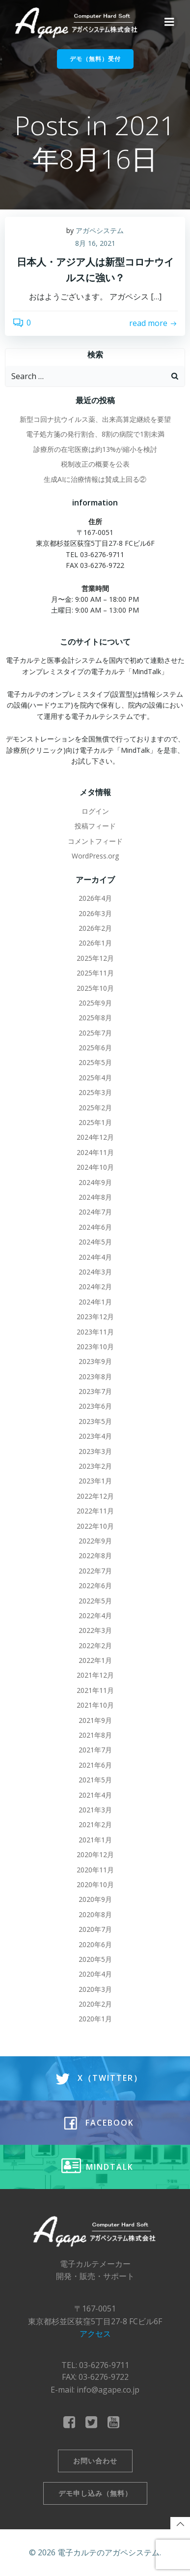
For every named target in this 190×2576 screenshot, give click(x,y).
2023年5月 (95, 1421)
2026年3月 (95, 913)
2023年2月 (95, 1466)
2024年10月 (95, 1167)
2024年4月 (95, 1257)
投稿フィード (95, 825)
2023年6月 (95, 1406)
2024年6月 (95, 1227)
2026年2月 (95, 928)
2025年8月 (95, 1017)
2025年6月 (95, 1047)
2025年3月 (95, 1092)
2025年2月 (95, 1107)
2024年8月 (95, 1197)
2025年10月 (95, 988)
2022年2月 (95, 1645)
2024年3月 (95, 1271)
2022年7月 (95, 1570)
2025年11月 (95, 972)
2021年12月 (95, 1675)
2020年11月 (95, 1869)
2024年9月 (95, 1182)
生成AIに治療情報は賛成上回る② (95, 479)
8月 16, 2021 (95, 243)
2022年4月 (95, 1615)
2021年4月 (95, 1795)
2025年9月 (95, 1002)
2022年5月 (95, 1600)
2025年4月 (95, 1077)
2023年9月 (95, 1361)
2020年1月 (95, 2018)
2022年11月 (95, 1510)
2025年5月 (95, 1062)
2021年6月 (95, 1765)
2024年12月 (95, 1137)
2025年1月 (95, 1122)
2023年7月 (95, 1391)
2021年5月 (95, 1779)
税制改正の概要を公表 (95, 464)
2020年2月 (95, 2004)
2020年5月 (95, 1959)
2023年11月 (95, 1331)
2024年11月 (95, 1152)
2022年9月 (95, 1540)
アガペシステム (100, 230)
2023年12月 (95, 1316)
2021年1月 (95, 1839)
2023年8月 (95, 1376)
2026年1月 (95, 942)
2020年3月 (95, 1989)
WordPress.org (95, 855)
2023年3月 (95, 1451)
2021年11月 (95, 1690)
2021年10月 (95, 1705)
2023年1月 (95, 1480)
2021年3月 (95, 1809)
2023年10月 (95, 1346)
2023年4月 (95, 1436)
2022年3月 (95, 1630)
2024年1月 (95, 1301)
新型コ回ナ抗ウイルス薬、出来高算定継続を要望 (95, 419)
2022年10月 (95, 1526)
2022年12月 (95, 1496)
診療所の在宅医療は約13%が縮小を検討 (95, 449)
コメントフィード (95, 841)
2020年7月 (95, 1929)
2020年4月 (95, 1974)
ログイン (95, 811)
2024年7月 (95, 1211)
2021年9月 (95, 1720)
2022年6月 (95, 1585)
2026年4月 (95, 898)
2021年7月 (95, 1749)
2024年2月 (95, 1286)
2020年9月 (95, 1899)
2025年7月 (95, 1032)
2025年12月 (95, 958)
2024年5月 (95, 1241)
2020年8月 (95, 1914)
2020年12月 (95, 1854)
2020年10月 (95, 1884)
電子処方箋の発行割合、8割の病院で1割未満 (95, 434)
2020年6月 (95, 1944)
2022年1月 (95, 1660)
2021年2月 (95, 1824)
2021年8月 (95, 1735)
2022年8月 (95, 1555)
